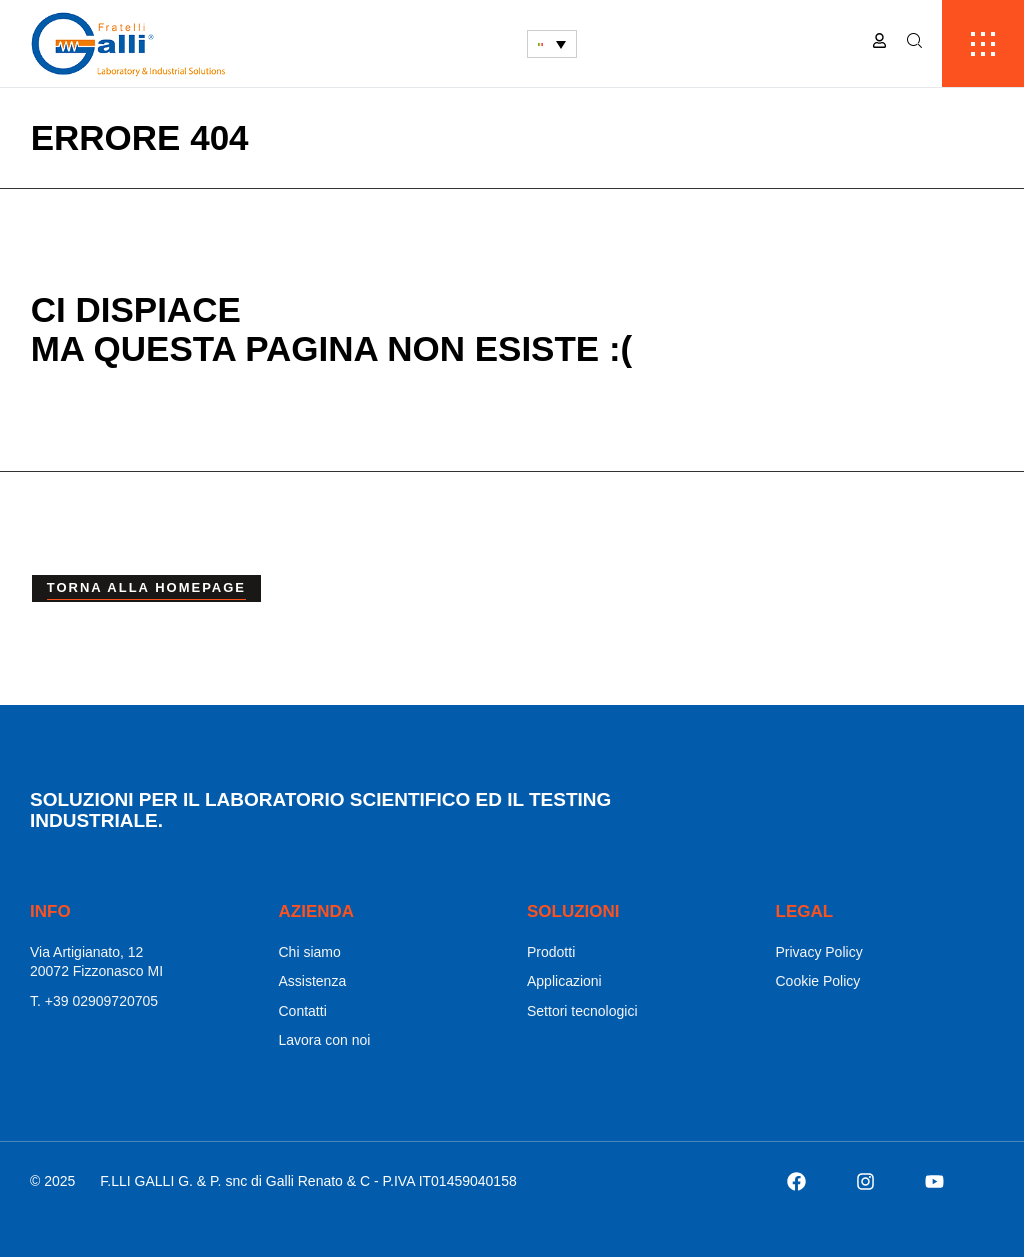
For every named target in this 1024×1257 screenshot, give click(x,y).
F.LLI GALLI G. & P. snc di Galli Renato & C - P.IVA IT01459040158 (308, 1181)
